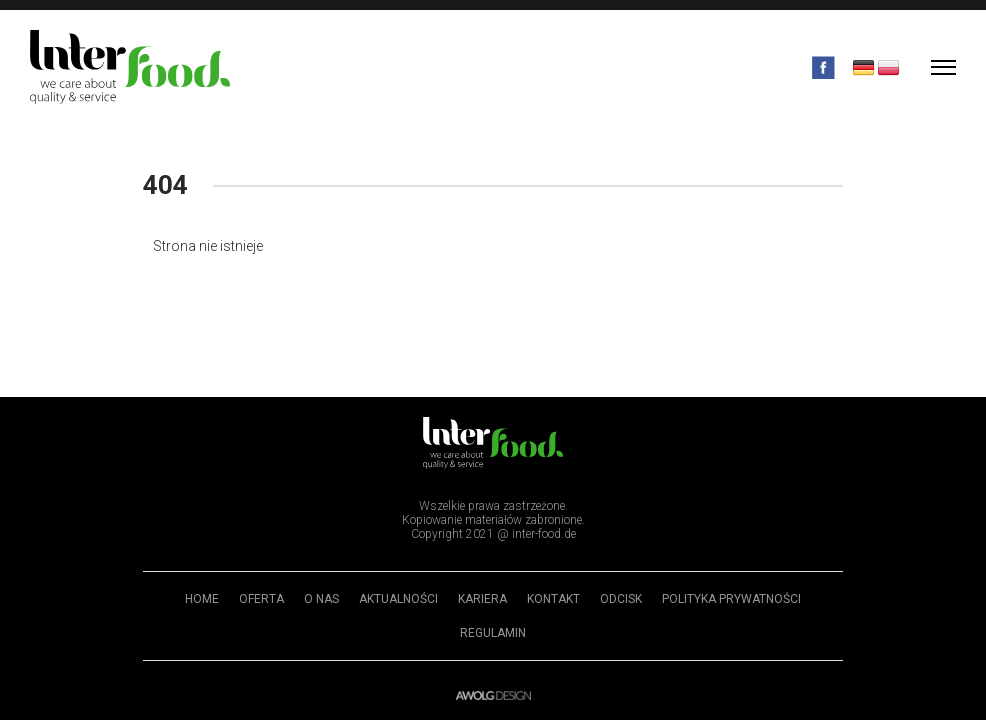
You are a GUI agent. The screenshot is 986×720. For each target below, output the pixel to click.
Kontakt (553, 599)
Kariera (482, 599)
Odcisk (621, 599)
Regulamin (493, 633)
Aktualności (398, 599)
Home (202, 599)
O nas (321, 599)
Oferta (261, 599)
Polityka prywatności (731, 599)
